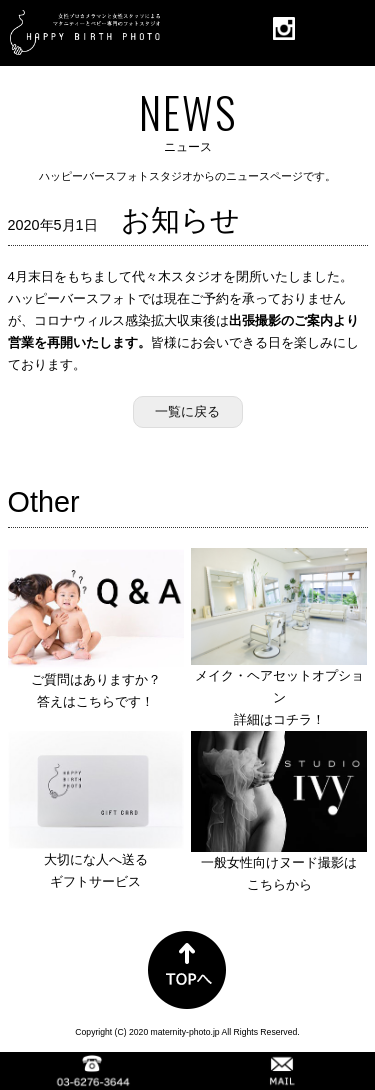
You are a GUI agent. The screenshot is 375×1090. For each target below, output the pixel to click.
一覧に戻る (187, 411)
